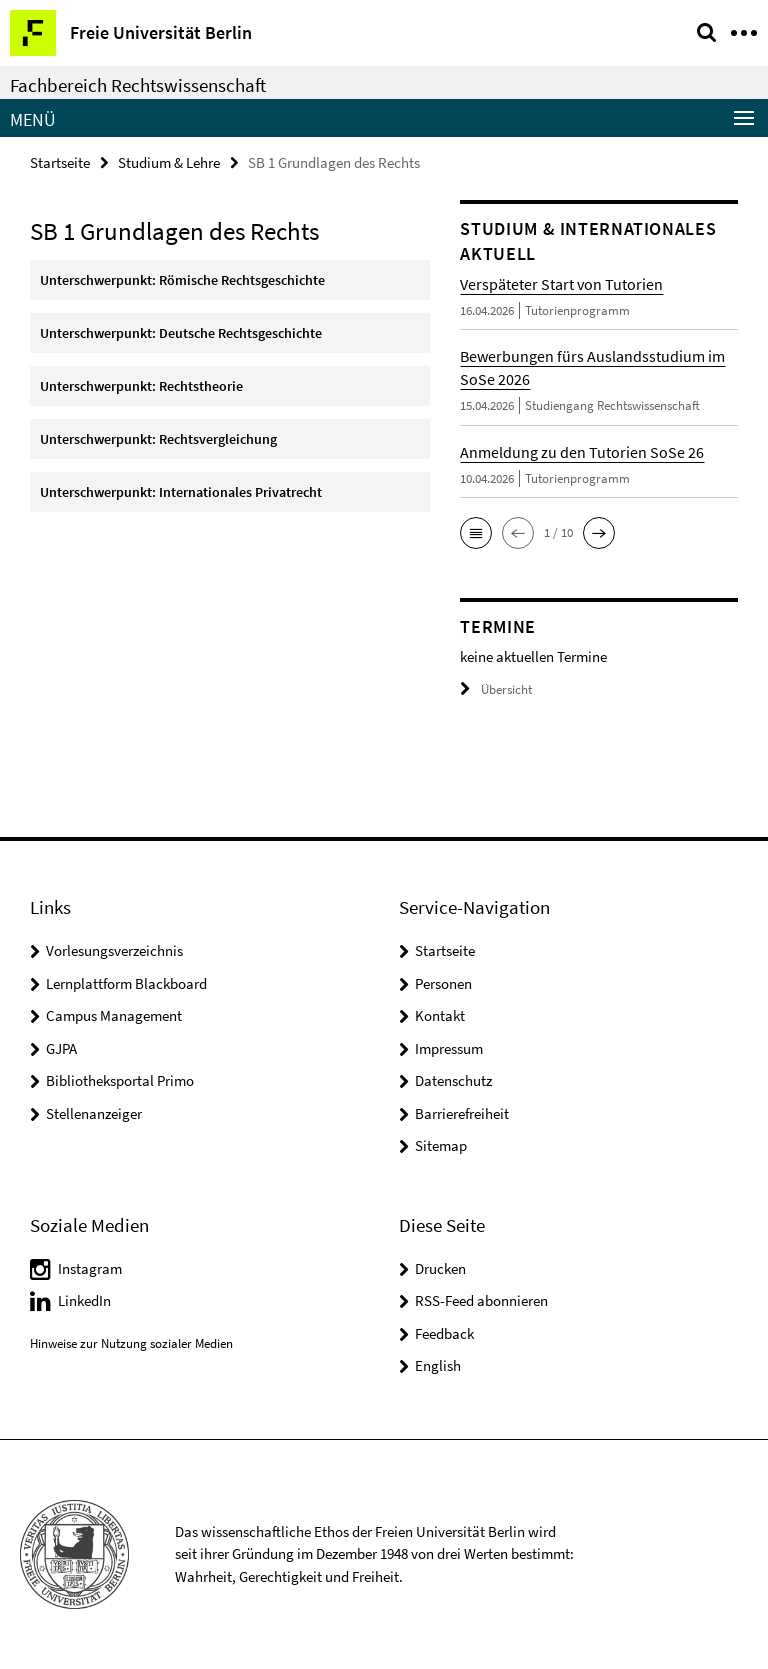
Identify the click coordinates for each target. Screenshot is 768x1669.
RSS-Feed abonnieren (481, 1300)
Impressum (449, 1048)
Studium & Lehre (169, 162)
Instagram (90, 1268)
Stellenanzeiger (94, 1113)
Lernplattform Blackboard (126, 983)
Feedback (444, 1333)
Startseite (60, 162)
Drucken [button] (440, 1268)
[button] (476, 533)
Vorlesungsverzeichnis (114, 950)
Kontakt (440, 1015)
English (438, 1365)
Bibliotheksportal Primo (120, 1080)
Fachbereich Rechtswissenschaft (138, 85)
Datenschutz (453, 1080)
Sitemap (441, 1145)
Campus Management (114, 1015)
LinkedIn (84, 1300)
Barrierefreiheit (462, 1113)
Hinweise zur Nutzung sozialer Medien (131, 1343)
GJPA (61, 1048)
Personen (443, 983)
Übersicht (496, 689)
